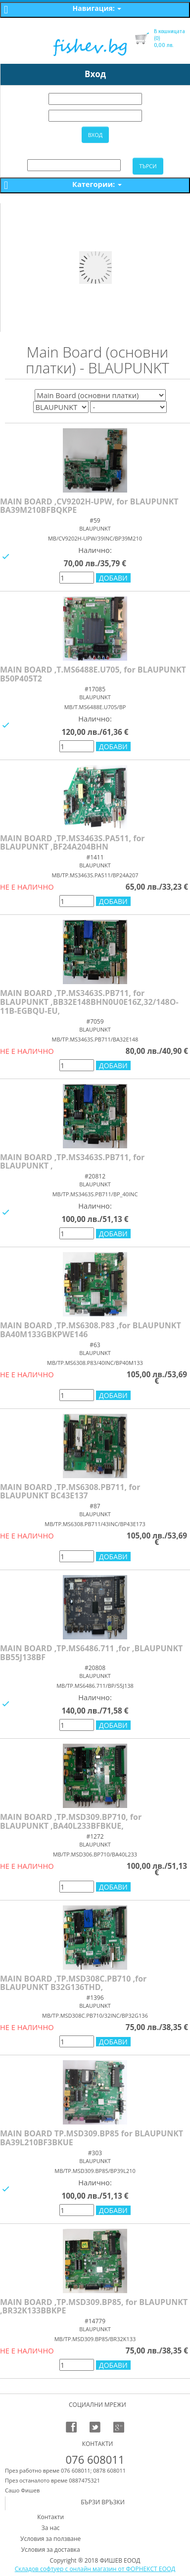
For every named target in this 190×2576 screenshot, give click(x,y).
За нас (51, 2528)
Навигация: (97, 8)
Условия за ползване (50, 2538)
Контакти (50, 2517)
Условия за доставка (50, 2549)
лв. (163, 41)
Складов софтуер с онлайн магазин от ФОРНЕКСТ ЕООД (95, 2569)
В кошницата (169, 31)
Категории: (97, 184)
